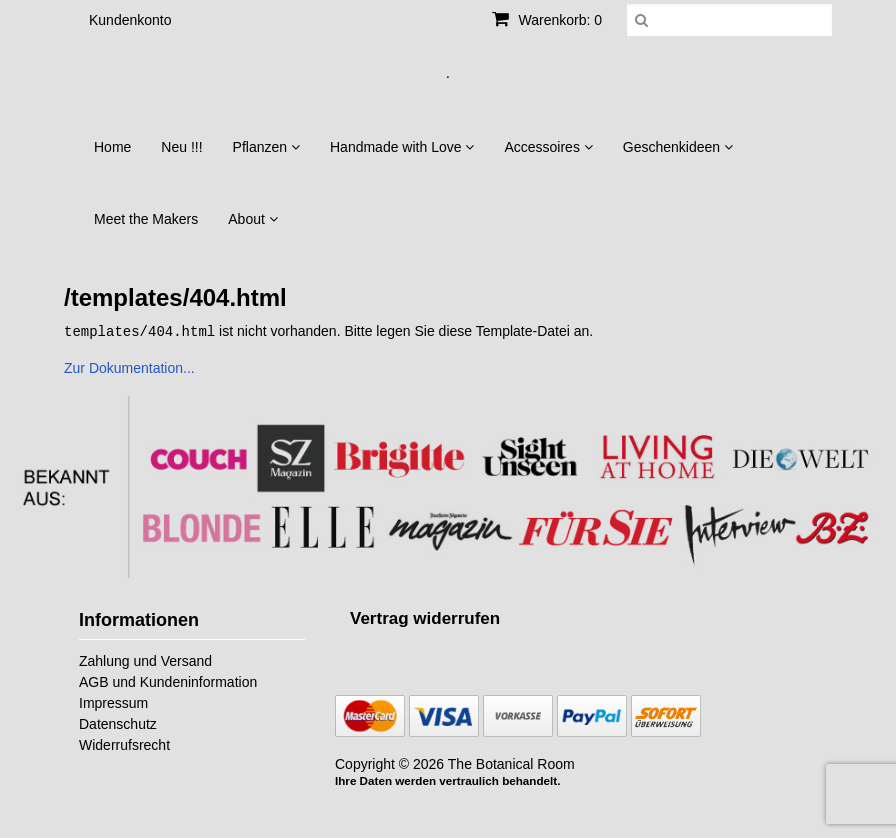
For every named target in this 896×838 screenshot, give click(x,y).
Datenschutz (118, 723)
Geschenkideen (678, 147)
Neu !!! (181, 147)
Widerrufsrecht (124, 744)
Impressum (113, 702)
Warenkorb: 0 (547, 20)
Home (112, 147)
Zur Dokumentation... (129, 367)
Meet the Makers (146, 219)
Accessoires (548, 147)
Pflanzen (266, 147)
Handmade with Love (402, 147)
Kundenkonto (130, 20)
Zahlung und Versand (145, 660)
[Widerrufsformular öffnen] (425, 617)
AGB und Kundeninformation (168, 681)
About (252, 219)
